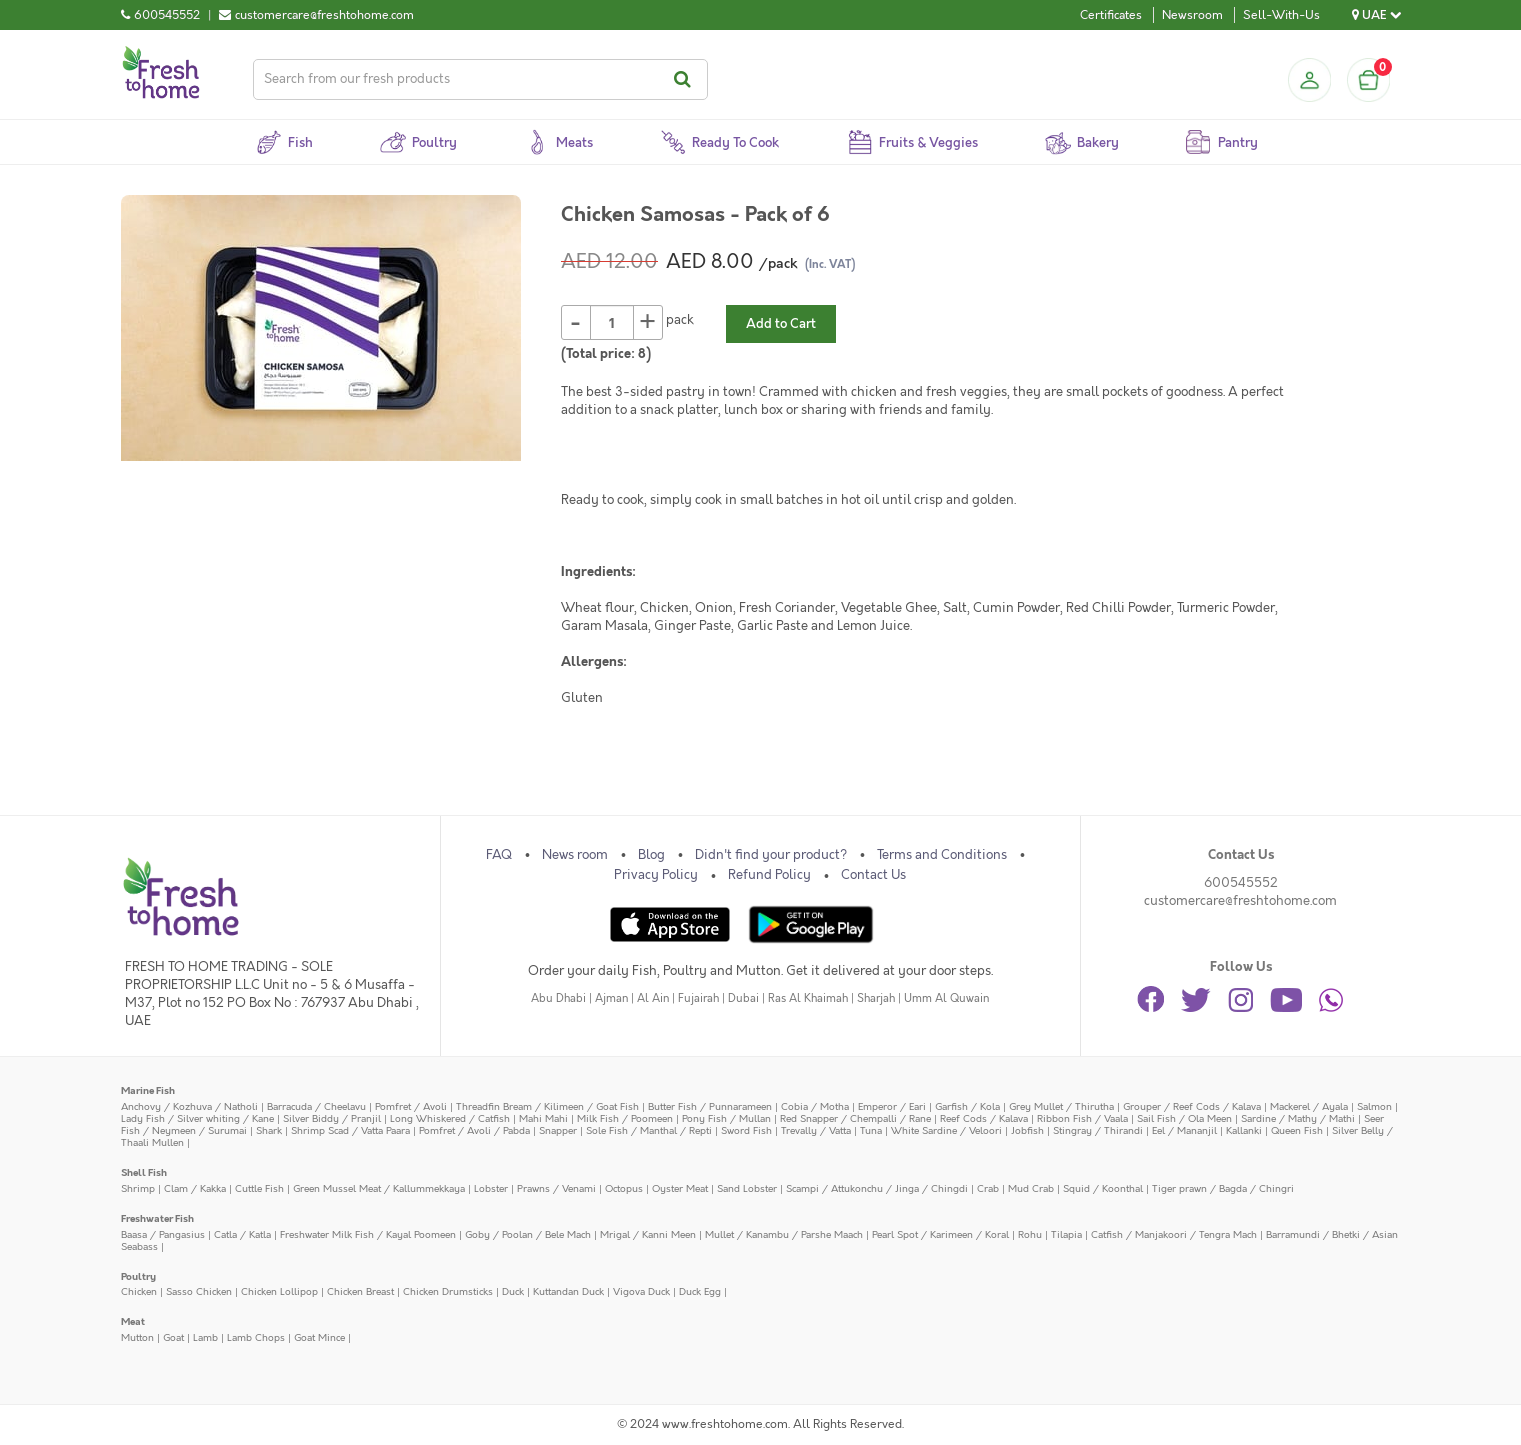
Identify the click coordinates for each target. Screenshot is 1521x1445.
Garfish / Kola (967, 1106)
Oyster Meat (680, 1188)
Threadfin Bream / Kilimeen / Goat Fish (547, 1106)
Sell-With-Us (1281, 15)
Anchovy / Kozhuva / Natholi (189, 1106)
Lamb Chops (256, 1337)
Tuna (871, 1130)
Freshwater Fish (157, 1218)
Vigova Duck (641, 1291)
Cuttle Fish (259, 1188)
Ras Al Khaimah (808, 998)
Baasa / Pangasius (163, 1234)
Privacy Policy (656, 875)
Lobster (491, 1188)
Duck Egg (700, 1291)
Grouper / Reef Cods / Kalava (1192, 1106)
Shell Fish (144, 1172)
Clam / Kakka (195, 1188)
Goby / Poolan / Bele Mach (528, 1234)
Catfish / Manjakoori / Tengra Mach (1174, 1234)
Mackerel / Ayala (1309, 1106)
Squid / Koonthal (1103, 1188)
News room (575, 855)
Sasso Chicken (199, 1291)
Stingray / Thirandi (1098, 1130)
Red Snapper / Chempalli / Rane (855, 1118)
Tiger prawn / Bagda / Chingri (1223, 1188)
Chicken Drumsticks (448, 1291)
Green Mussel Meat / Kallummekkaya (379, 1188)
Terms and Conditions (942, 855)
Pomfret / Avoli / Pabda (474, 1130)
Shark (269, 1130)
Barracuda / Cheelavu (316, 1106)
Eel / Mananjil (1184, 1130)
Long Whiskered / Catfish (450, 1118)
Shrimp (138, 1188)
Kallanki (1244, 1130)
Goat (173, 1337)
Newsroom (1192, 15)
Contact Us (873, 875)
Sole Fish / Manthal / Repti (649, 1130)
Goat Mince (319, 1337)
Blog (651, 855)
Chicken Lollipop (279, 1291)
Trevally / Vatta (816, 1130)
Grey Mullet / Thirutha (1061, 1106)
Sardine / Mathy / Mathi (1298, 1118)
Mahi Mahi (543, 1118)
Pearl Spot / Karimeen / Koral (940, 1234)
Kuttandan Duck (568, 1291)
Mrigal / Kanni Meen (648, 1234)
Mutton (137, 1337)
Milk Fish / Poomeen (625, 1118)
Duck (513, 1291)
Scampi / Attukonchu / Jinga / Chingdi (877, 1188)
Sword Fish (746, 1130)
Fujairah (698, 998)
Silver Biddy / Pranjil (332, 1118)
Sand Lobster (747, 1188)
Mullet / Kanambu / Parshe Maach (784, 1234)
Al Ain (653, 998)
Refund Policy (769, 875)
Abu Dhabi (558, 998)
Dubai (743, 998)
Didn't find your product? (771, 855)
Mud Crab (1031, 1188)
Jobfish (1027, 1130)
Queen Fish (1297, 1130)
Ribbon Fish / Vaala (1082, 1118)
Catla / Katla (242, 1234)
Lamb (205, 1337)
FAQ (499, 855)
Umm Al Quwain (946, 998)
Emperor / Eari (892, 1106)
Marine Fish (148, 1090)
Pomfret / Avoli (411, 1106)
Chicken (139, 1291)
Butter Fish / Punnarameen (710, 1106)
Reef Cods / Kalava (984, 1118)
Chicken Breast (360, 1291)
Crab (988, 1188)
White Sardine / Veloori (946, 1130)
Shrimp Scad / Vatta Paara (350, 1130)
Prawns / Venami (556, 1188)
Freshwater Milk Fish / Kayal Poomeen (368, 1234)
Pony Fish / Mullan (726, 1118)
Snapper (558, 1130)
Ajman (611, 998)
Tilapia (1066, 1234)
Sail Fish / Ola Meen (1184, 1118)
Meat (133, 1321)
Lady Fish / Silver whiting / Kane (197, 1118)
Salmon (1374, 1106)
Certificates (1111, 15)
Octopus (624, 1188)
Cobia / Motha (815, 1106)
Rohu (1030, 1234)
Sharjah (876, 998)
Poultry (138, 1276)
